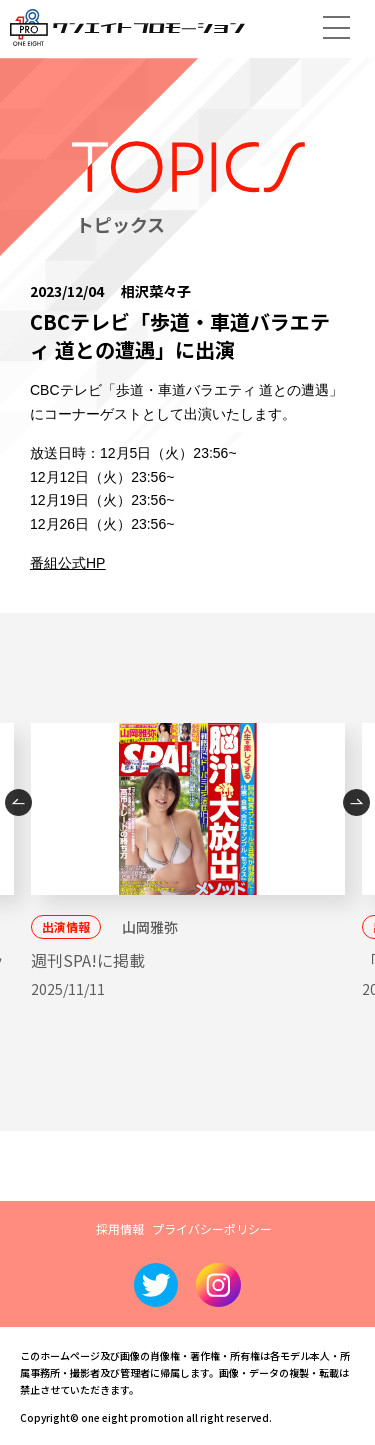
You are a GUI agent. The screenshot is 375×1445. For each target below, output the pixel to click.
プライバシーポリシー (212, 1228)
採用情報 (120, 1228)
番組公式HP (67, 563)
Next (356, 802)
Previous (18, 802)
